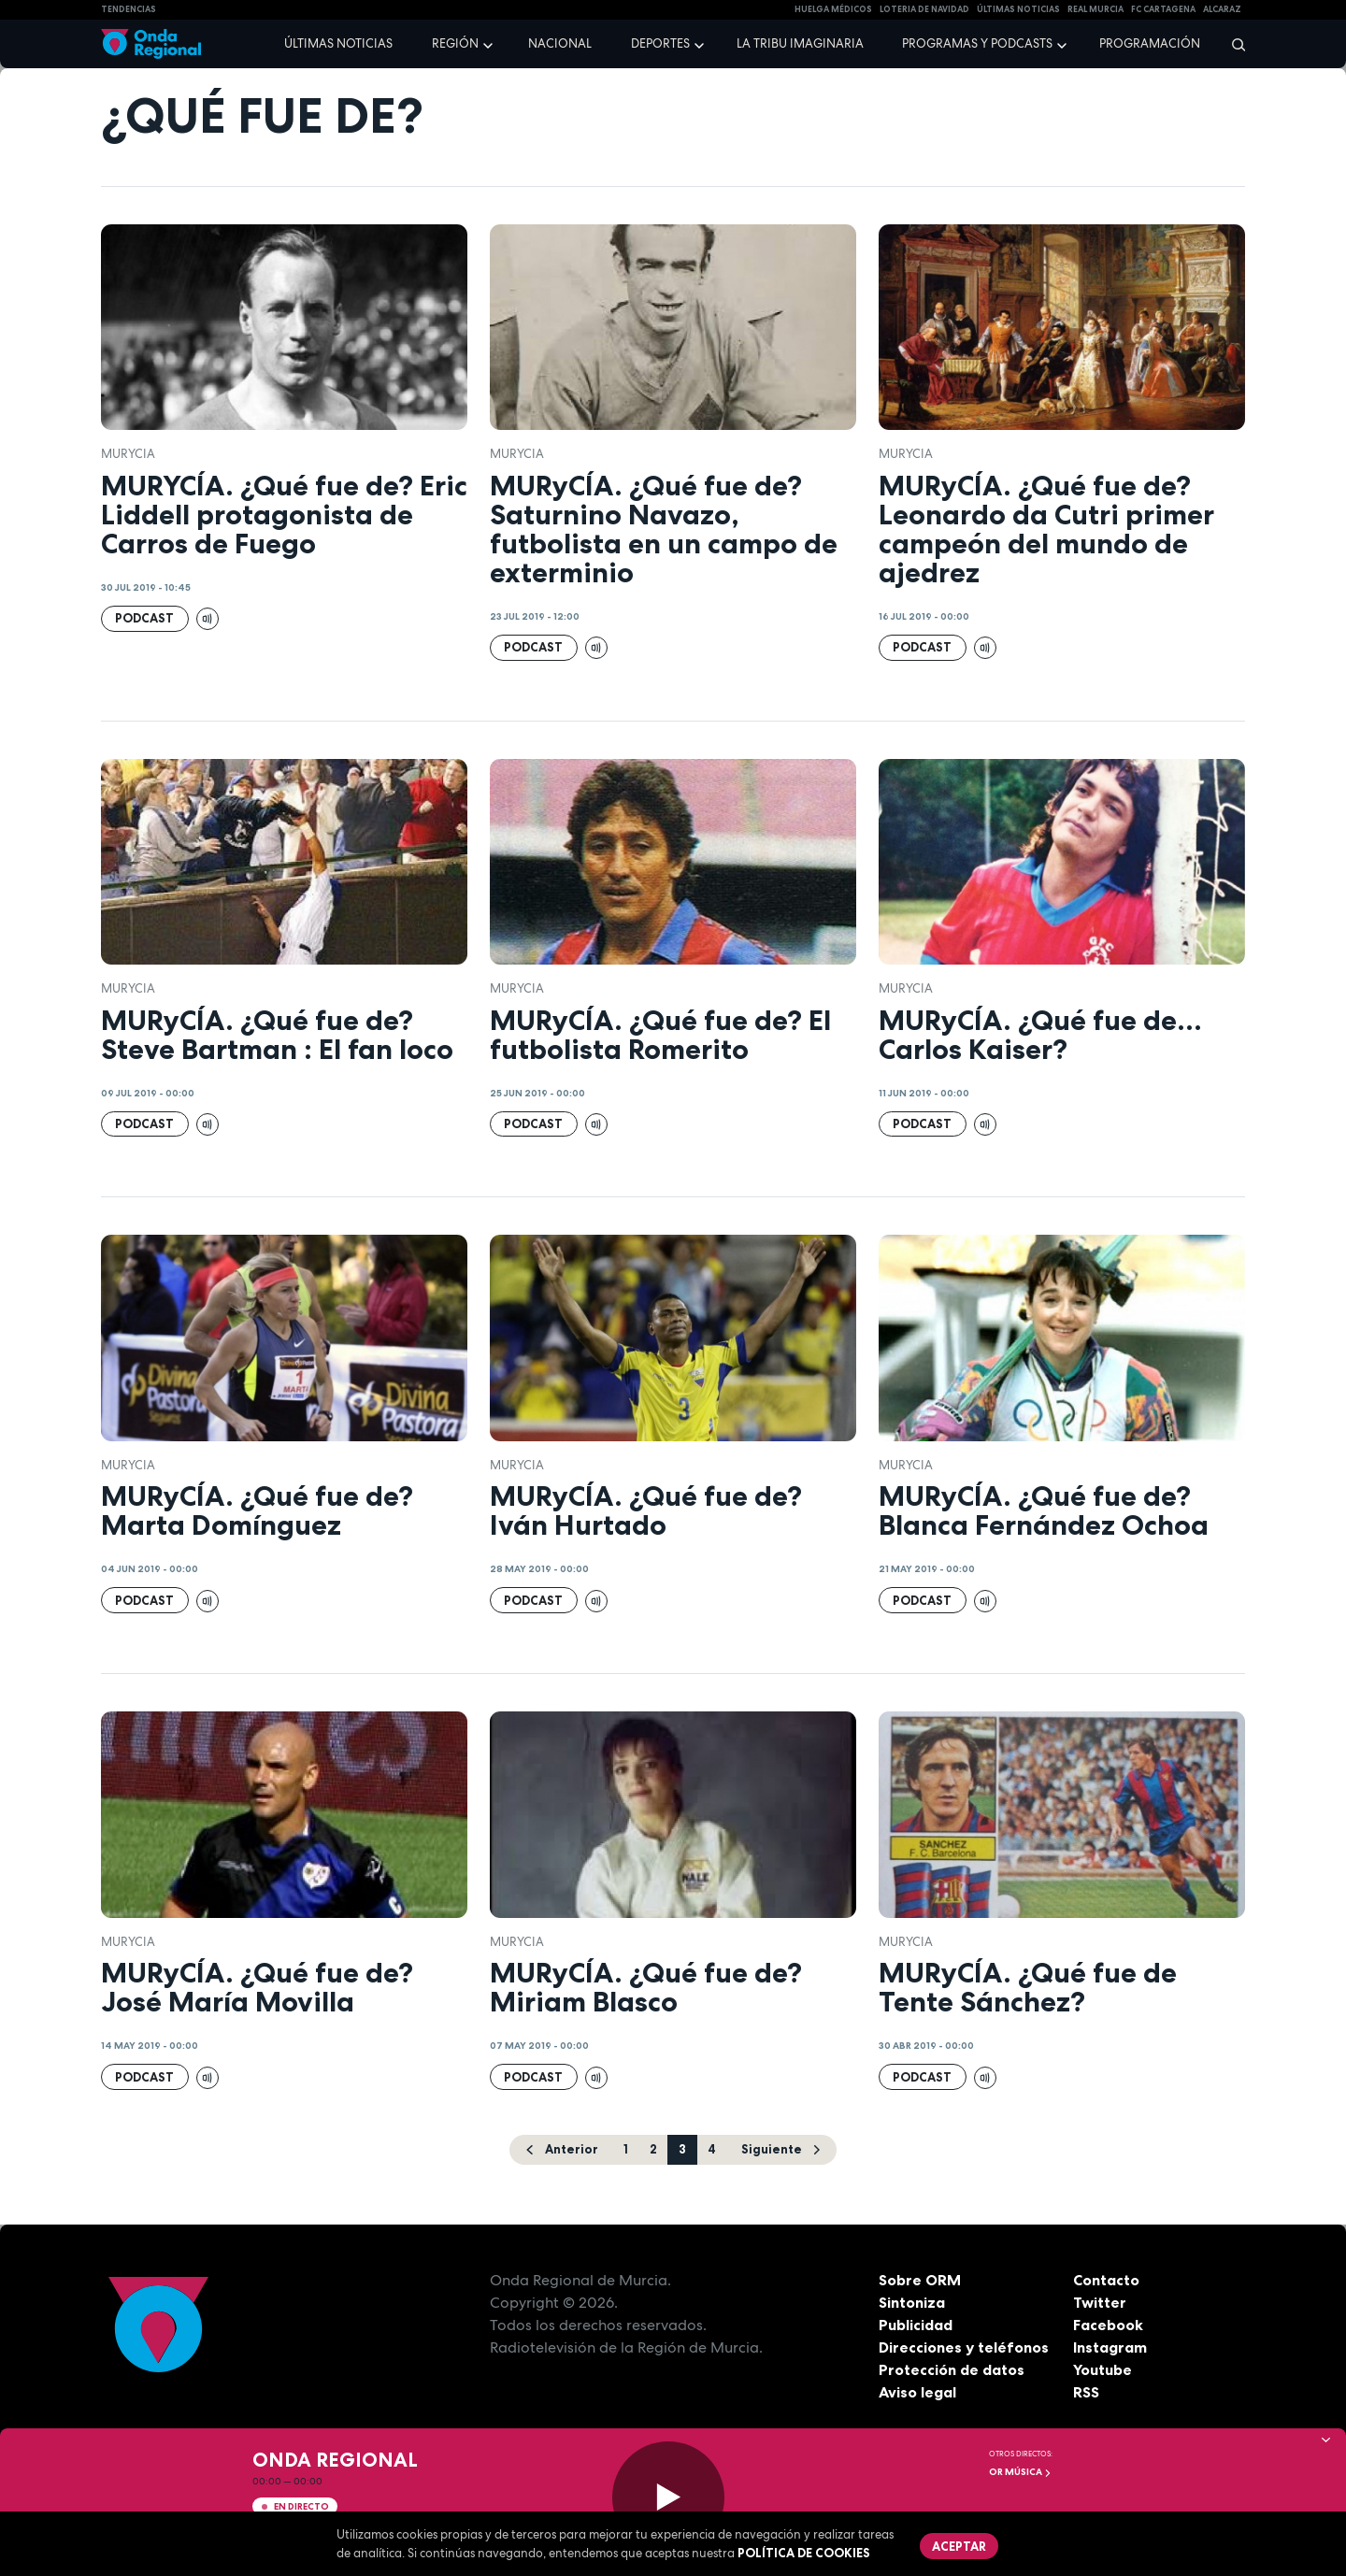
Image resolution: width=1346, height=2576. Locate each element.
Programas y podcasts (977, 43)
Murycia (128, 454)
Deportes (660, 43)
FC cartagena (1163, 9)
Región (455, 43)
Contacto (1106, 2279)
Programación (1149, 43)
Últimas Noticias (1018, 9)
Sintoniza (912, 2302)
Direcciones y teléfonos (964, 2347)
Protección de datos (951, 2369)
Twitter (1099, 2302)
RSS (1086, 2392)
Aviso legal (917, 2392)
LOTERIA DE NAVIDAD (924, 9)
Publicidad (915, 2324)
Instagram (1110, 2347)
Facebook (1108, 2324)
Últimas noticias (338, 43)
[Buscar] (1232, 44)
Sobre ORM (920, 2279)
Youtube (1102, 2369)
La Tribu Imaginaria (800, 43)
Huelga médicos (833, 9)
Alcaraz (1222, 9)
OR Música (1020, 2472)
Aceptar (959, 2546)
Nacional (560, 43)
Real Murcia (1095, 9)
